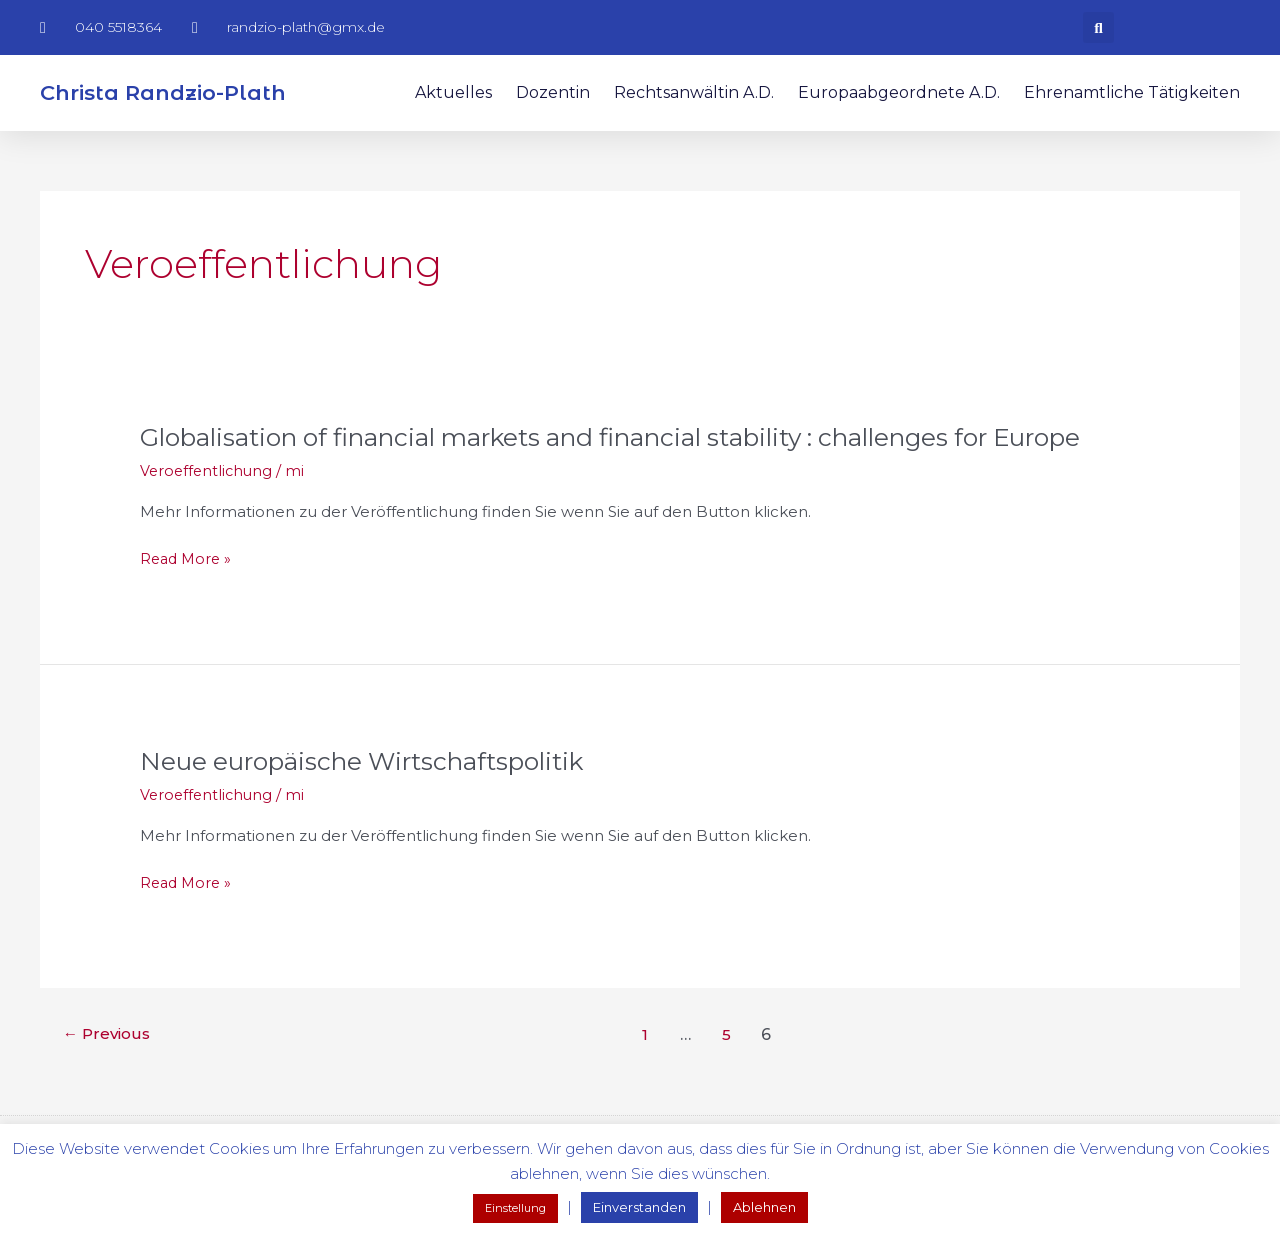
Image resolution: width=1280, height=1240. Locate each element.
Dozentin (553, 92)
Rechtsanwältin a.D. (694, 92)
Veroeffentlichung (208, 504)
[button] (1098, 27)
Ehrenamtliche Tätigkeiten (1132, 92)
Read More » (188, 593)
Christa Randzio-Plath (163, 92)
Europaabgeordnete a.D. (899, 92)
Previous (109, 1068)
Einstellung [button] (515, 1208)
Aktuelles (453, 92)
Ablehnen (764, 1207)
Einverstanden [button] (639, 1207)
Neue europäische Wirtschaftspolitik (377, 795)
